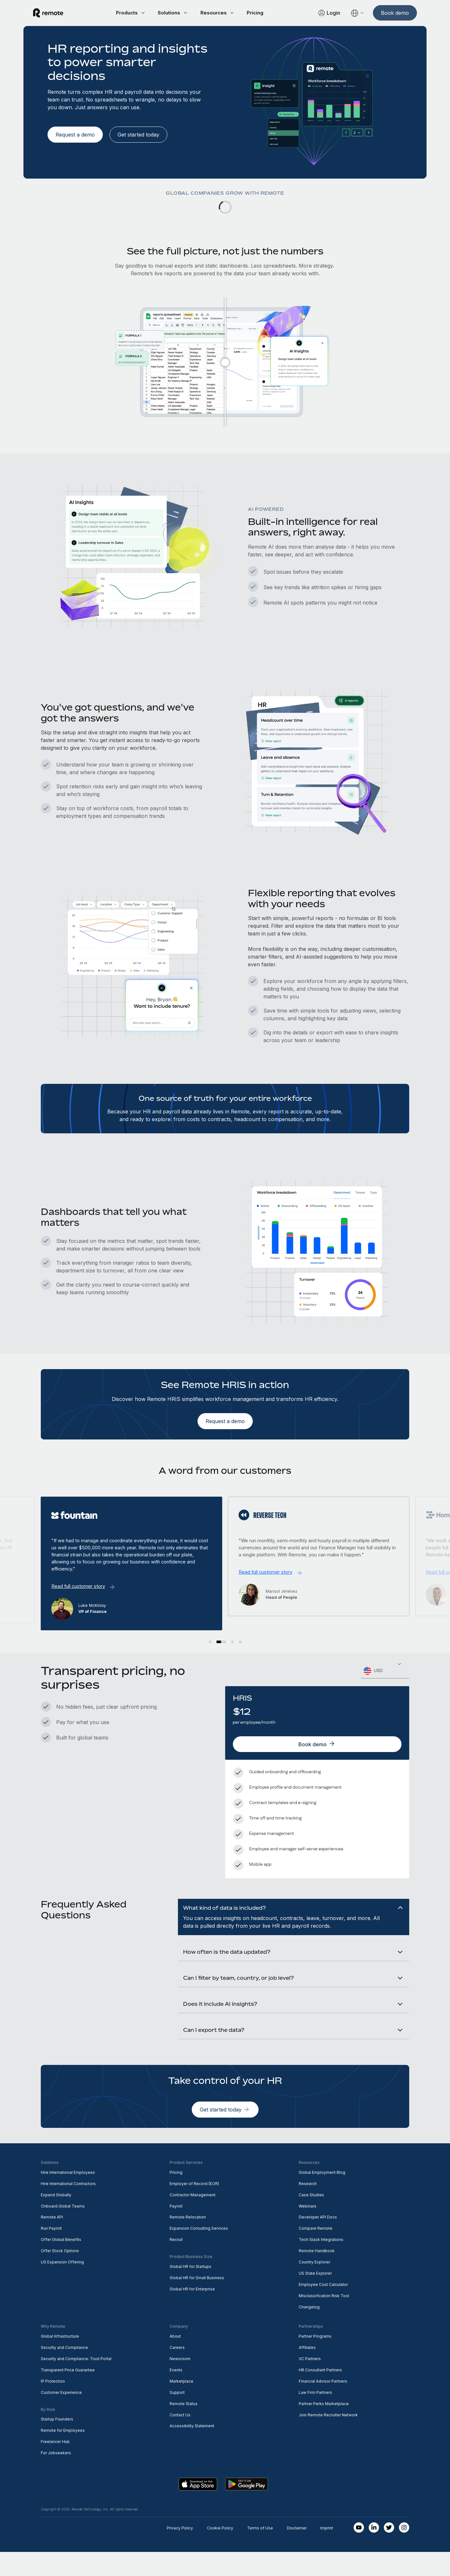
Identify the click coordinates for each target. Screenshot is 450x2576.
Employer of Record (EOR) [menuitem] (194, 2207)
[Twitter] (389, 2551)
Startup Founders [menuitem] (57, 2443)
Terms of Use (260, 2552)
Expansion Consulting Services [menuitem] (199, 2252)
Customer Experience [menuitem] (61, 2416)
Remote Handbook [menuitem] (317, 2274)
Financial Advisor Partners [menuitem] (323, 2405)
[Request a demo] (75, 134)
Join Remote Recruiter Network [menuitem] (328, 2438)
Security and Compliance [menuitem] (64, 2371)
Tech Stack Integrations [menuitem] (321, 2263)
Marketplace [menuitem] (181, 2405)
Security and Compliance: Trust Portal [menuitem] (76, 2382)
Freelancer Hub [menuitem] (55, 2465)
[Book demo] (387, 13)
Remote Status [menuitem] (184, 2427)
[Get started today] (138, 134)
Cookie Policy (220, 2552)
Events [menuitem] (176, 2394)
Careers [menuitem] (177, 2371)
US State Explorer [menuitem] (315, 2297)
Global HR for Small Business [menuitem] (197, 2301)
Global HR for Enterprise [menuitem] (192, 2313)
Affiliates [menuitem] (307, 2371)
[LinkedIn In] (374, 2551)
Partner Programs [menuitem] (315, 2360)
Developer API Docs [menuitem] (318, 2241)
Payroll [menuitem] (176, 2229)
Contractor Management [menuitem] (193, 2218)
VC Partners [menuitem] (310, 2382)
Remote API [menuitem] (52, 2241)
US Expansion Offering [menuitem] (62, 2286)
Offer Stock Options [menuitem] (60, 2274)
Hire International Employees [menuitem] (68, 2196)
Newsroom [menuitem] (180, 2382)
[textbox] (385, 1670)
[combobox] (385, 1670)
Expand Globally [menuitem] (56, 2218)
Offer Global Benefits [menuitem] (61, 2263)
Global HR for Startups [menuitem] (190, 2290)
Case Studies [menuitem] (311, 2218)
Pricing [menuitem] (176, 2196)
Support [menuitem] (177, 2416)
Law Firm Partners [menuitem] (315, 2416)
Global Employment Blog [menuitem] (322, 2196)
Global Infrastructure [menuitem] (60, 2360)
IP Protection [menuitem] (53, 2405)
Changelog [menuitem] (309, 2331)
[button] (213, 1641)
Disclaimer (297, 2552)
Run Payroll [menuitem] (51, 2252)
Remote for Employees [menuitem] (63, 2454)
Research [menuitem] (308, 2207)
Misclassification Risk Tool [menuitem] (324, 2319)
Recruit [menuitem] (176, 2263)
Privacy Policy (180, 2552)
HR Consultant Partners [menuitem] (320, 2394)
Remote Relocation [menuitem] (188, 2241)
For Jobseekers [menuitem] (56, 2476)
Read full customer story (81, 1582)
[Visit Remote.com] (56, 13)
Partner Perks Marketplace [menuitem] (324, 2427)
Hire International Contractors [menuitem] (68, 2207)
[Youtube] (359, 2551)
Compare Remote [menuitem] (315, 2252)
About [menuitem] (175, 2360)
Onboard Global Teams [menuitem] (63, 2229)
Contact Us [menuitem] (180, 2438)
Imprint (326, 2552)
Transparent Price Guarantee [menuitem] (68, 2394)
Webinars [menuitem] (307, 2229)
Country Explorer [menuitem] (314, 2286)
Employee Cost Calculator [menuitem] (323, 2308)
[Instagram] (404, 2551)
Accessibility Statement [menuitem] (192, 2450)
